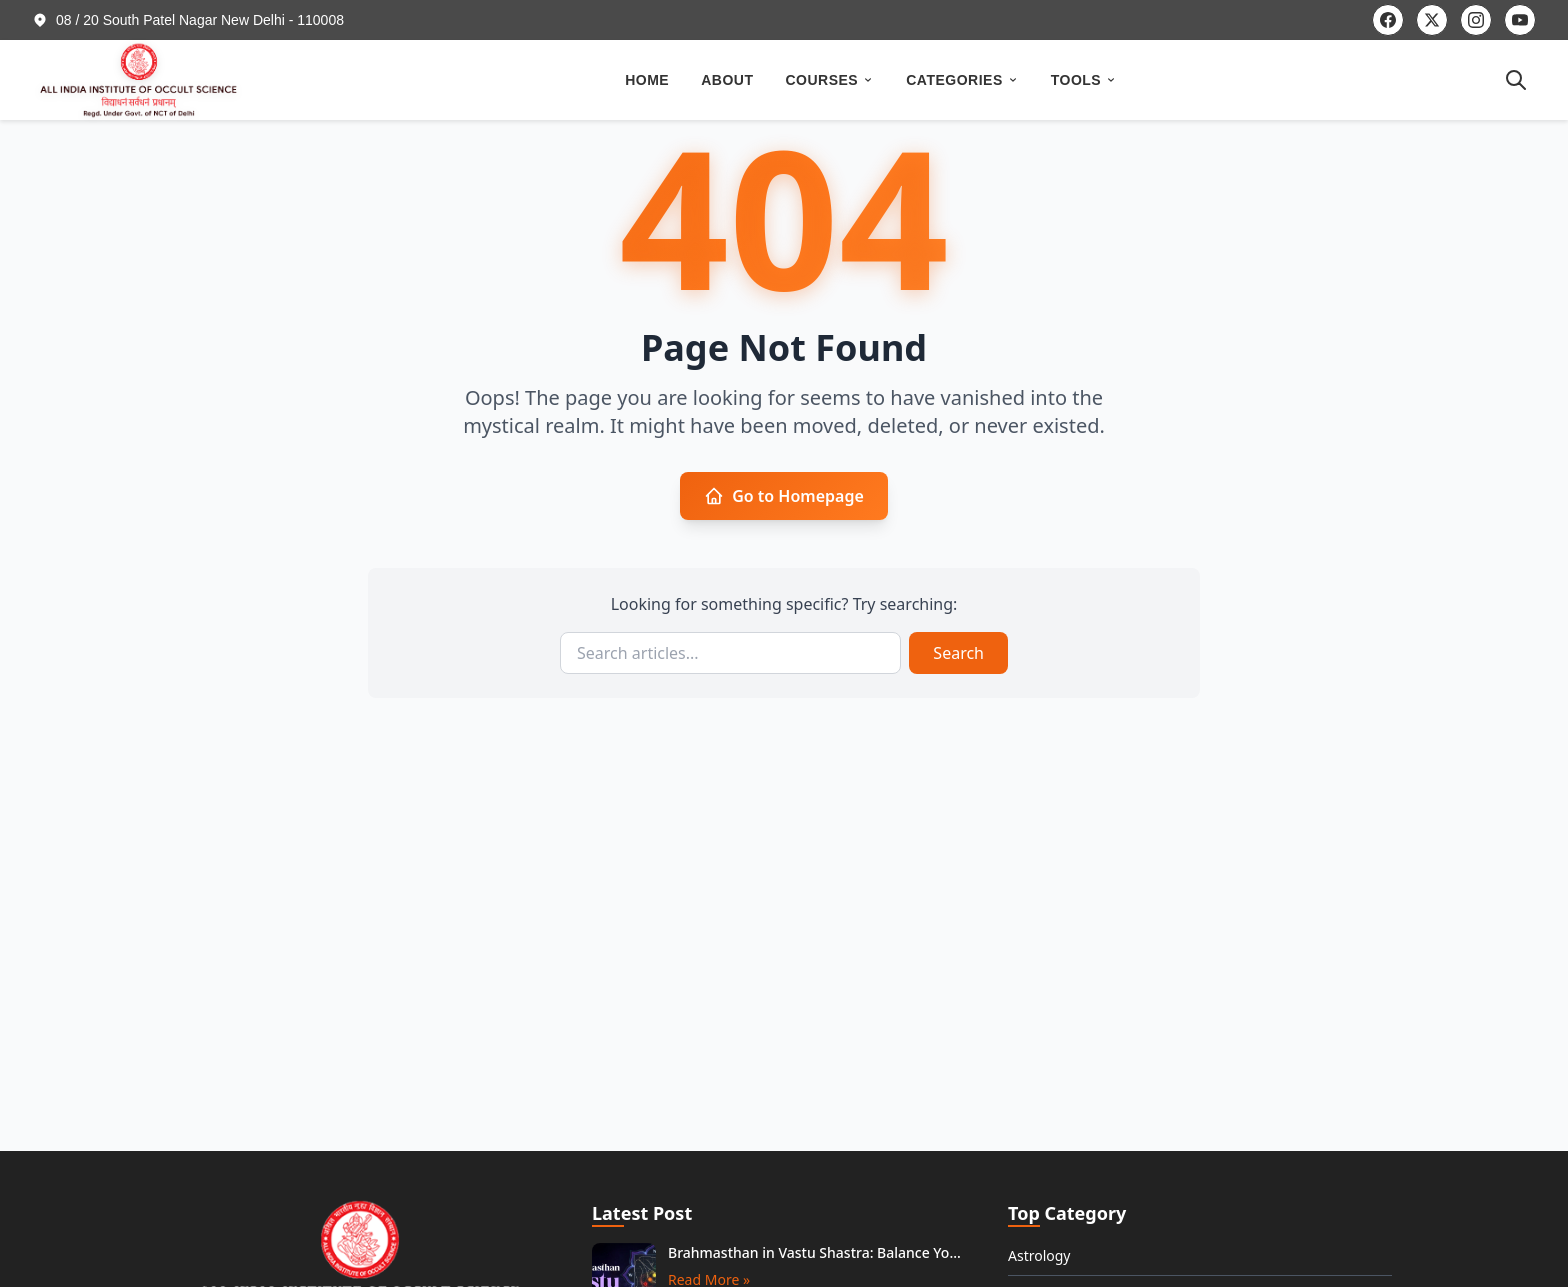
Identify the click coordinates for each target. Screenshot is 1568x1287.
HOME (647, 80)
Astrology (1039, 1255)
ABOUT (727, 80)
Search (958, 653)
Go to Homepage (784, 496)
